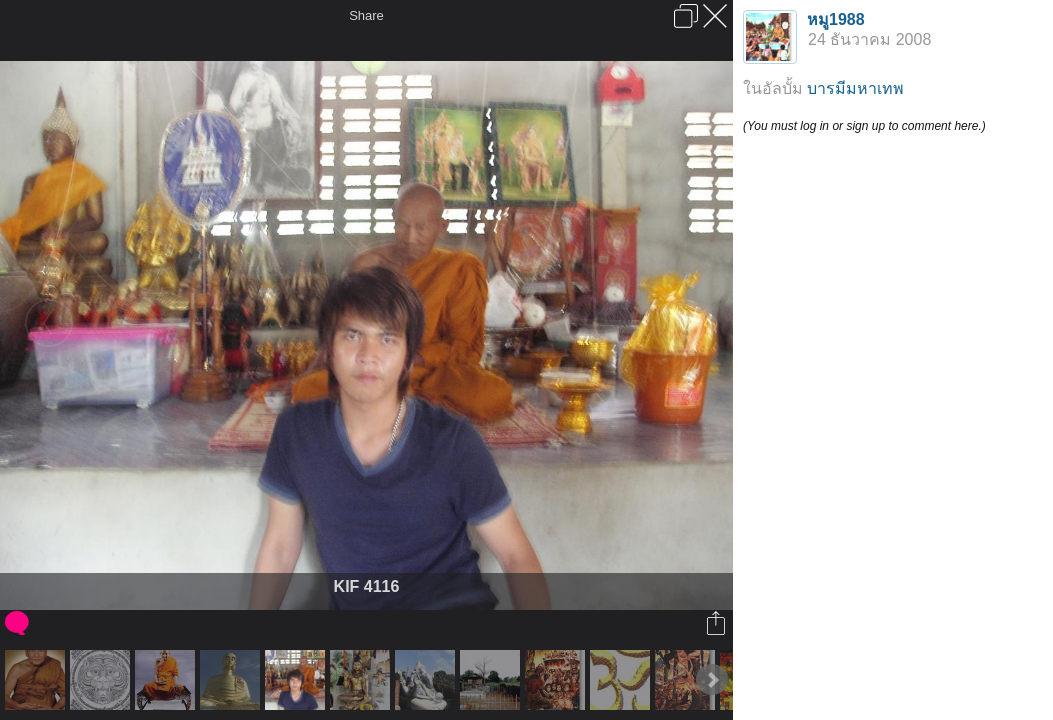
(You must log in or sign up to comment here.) (864, 126)
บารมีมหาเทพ (855, 88)
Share (366, 15)
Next (712, 680)
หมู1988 (836, 19)
